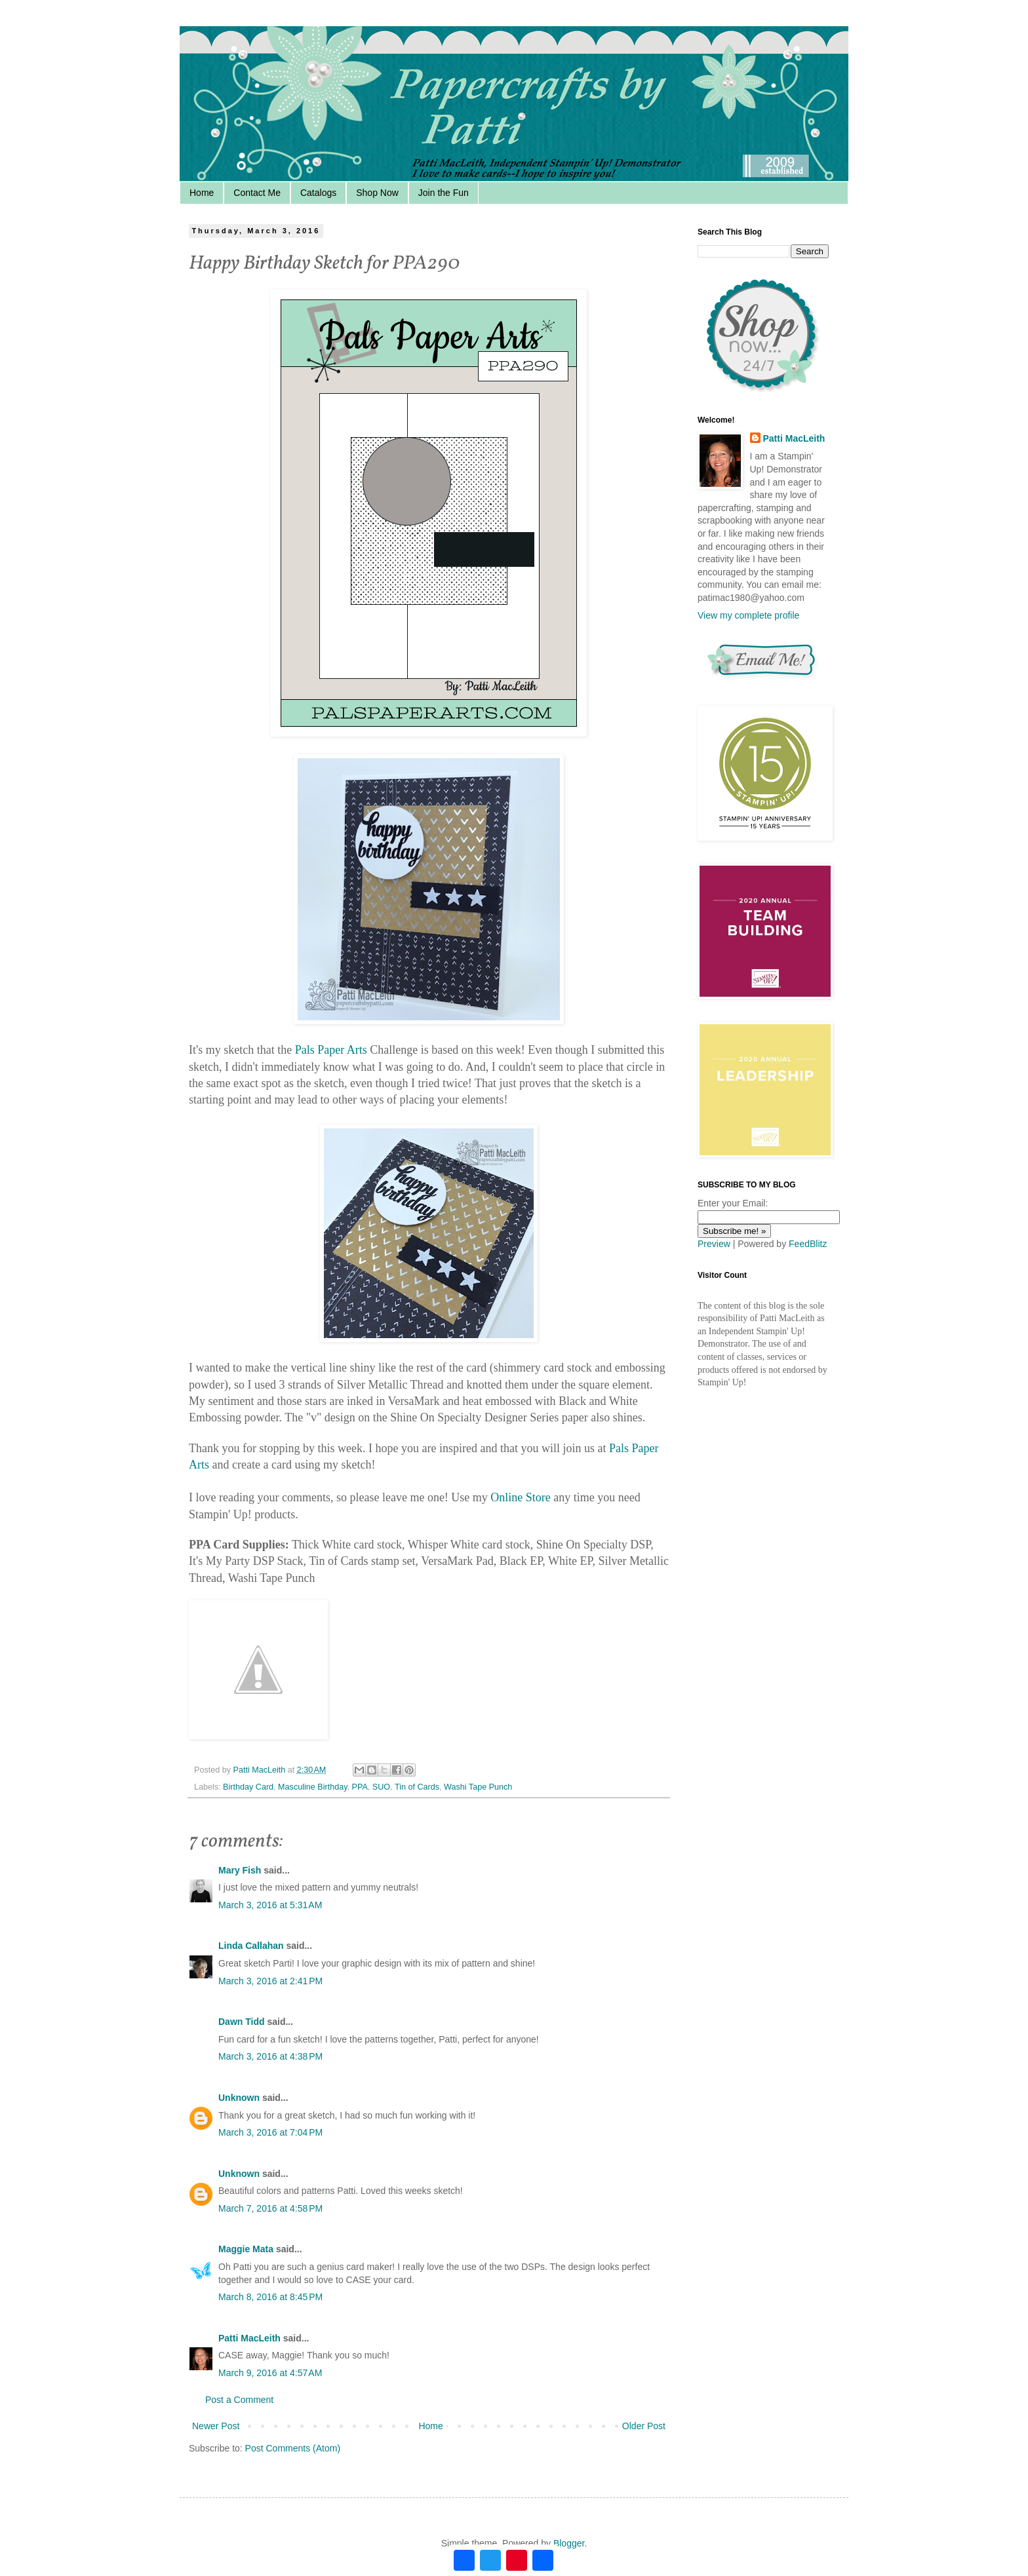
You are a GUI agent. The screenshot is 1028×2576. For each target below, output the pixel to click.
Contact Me (257, 192)
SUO (381, 1787)
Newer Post (215, 2426)
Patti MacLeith (249, 2338)
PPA (360, 1787)
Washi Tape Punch (478, 1787)
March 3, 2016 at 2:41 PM (270, 1981)
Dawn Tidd (241, 2021)
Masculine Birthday (312, 1787)
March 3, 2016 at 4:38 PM (270, 2056)
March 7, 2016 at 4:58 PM (270, 2208)
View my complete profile (748, 615)
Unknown (239, 2097)
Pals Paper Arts (331, 1049)
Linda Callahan (251, 1945)
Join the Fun (443, 192)
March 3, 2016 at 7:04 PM (270, 2132)
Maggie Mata (245, 2249)
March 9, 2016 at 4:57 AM (270, 2373)
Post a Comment (239, 2399)
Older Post (643, 2426)
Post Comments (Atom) (292, 2448)
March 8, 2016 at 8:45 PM (270, 2297)
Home (201, 192)
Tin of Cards (417, 1787)
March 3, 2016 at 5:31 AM (270, 1905)
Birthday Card (248, 1787)
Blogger (568, 2543)
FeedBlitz (808, 1244)
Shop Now (377, 192)
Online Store (520, 1497)
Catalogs (318, 192)
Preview (714, 1244)
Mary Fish (239, 1870)
